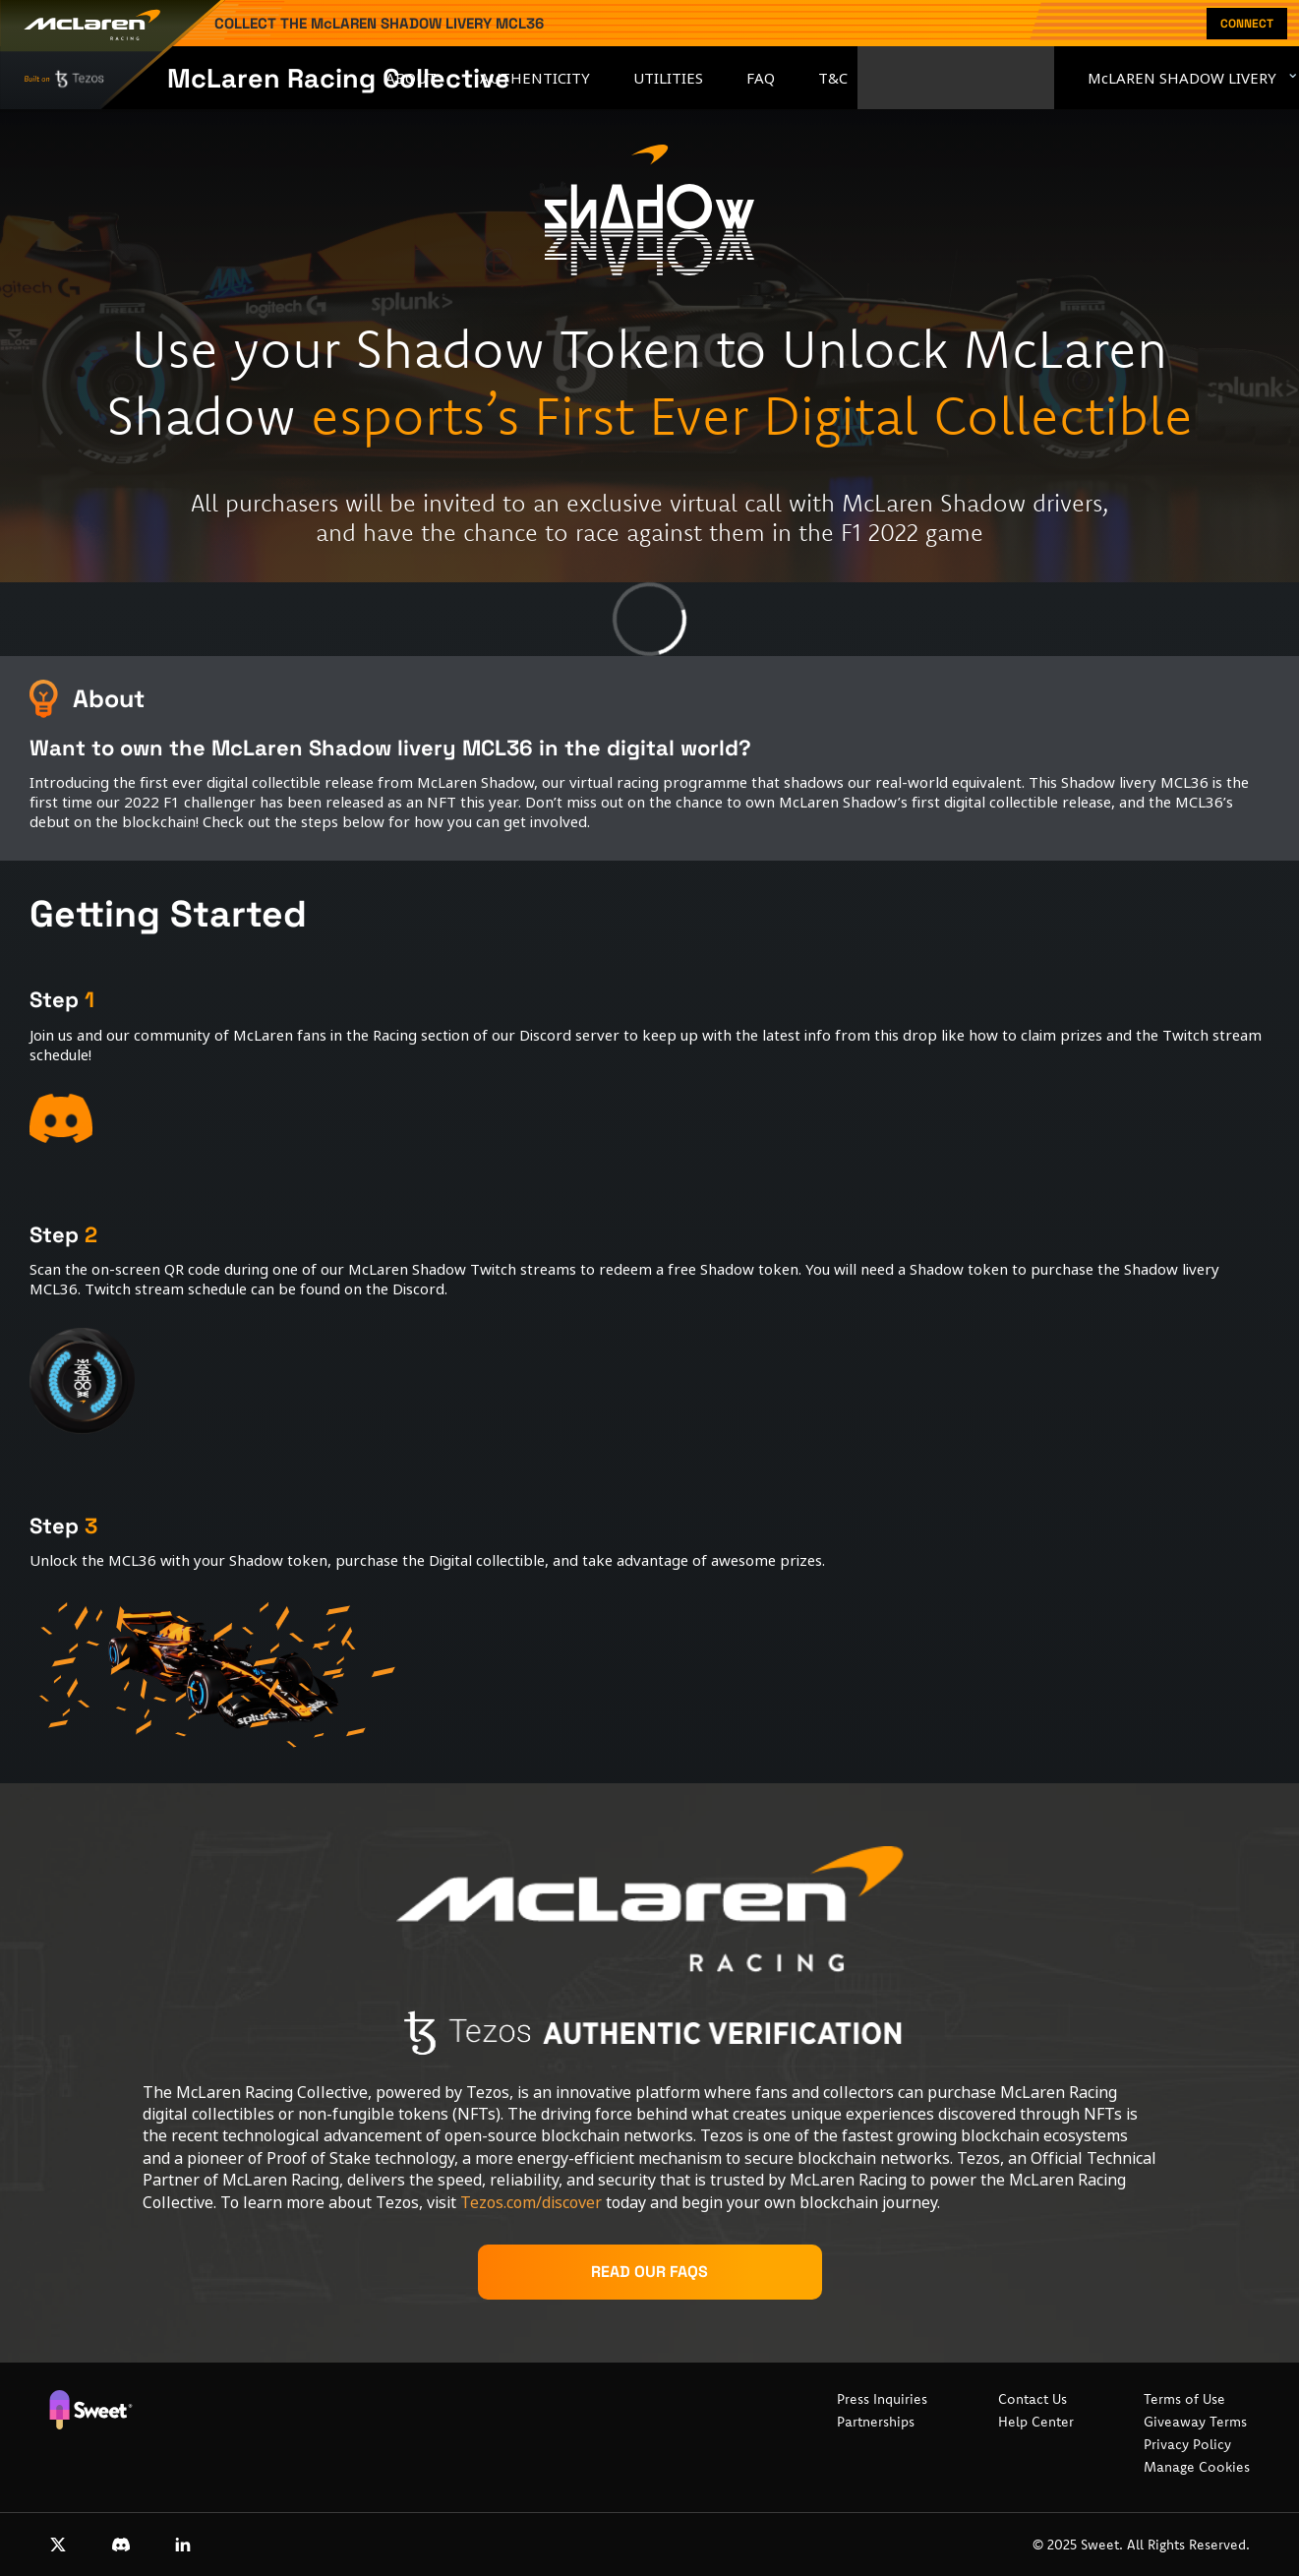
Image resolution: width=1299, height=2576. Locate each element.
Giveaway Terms (1195, 2421)
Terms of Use (1184, 2399)
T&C (833, 78)
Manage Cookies (1197, 2467)
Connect (1246, 23)
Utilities (668, 78)
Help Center (1036, 2421)
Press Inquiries (882, 2399)
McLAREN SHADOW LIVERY (1182, 78)
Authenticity (535, 78)
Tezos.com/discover (531, 2202)
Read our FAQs (649, 2271)
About (411, 78)
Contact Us (1032, 2399)
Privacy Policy (1187, 2444)
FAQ (760, 78)
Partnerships (876, 2421)
